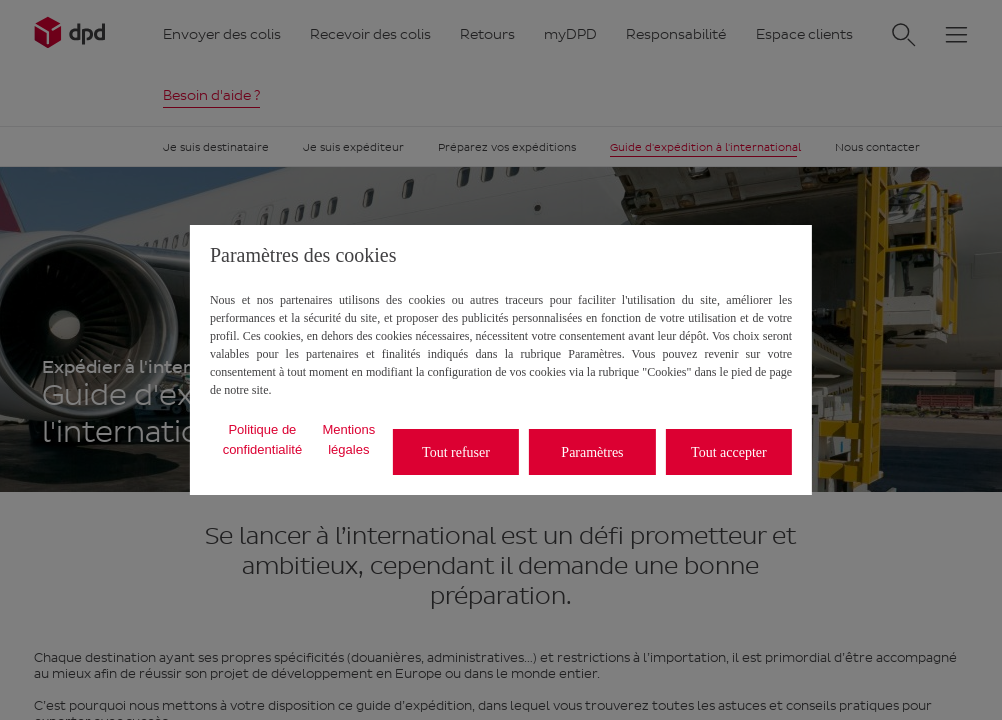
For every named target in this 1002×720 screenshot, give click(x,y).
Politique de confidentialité (263, 439)
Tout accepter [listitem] (729, 452)
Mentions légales (348, 439)
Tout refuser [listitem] (456, 452)
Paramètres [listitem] (592, 452)
